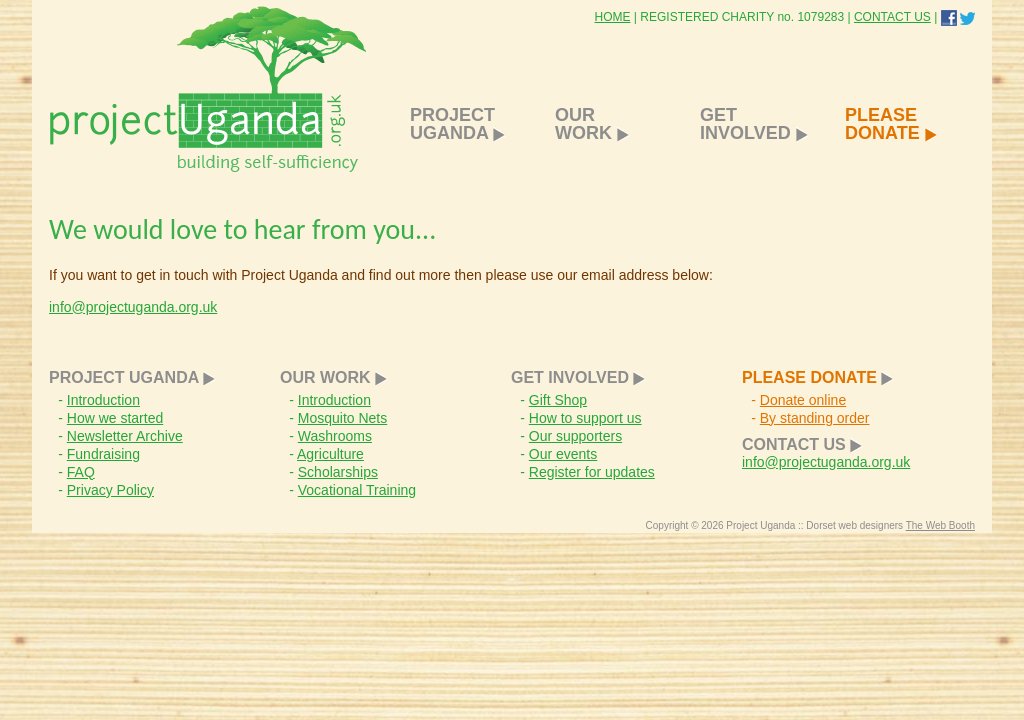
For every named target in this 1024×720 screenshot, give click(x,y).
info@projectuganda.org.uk (133, 307)
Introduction (103, 400)
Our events (563, 454)
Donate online (803, 400)
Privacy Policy (110, 490)
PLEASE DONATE (891, 124)
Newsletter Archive (125, 436)
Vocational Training (357, 490)
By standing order (815, 418)
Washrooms (335, 436)
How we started (115, 418)
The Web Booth (940, 525)
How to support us (585, 418)
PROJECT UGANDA (457, 124)
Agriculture (330, 454)
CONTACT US (892, 17)
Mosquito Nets (342, 418)
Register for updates (592, 472)
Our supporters (575, 436)
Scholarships (338, 472)
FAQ (81, 472)
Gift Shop (558, 400)
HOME (613, 17)
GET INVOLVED (754, 124)
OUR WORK (592, 124)
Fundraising (103, 454)
